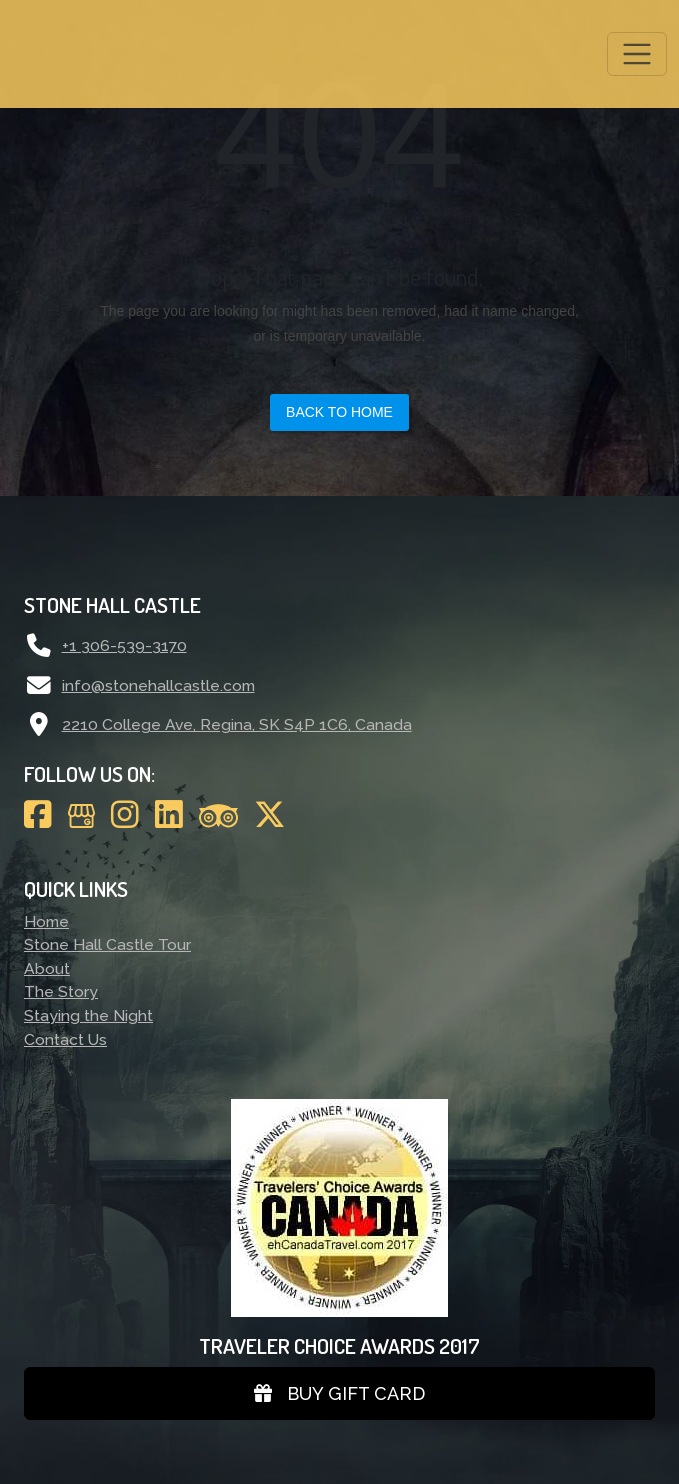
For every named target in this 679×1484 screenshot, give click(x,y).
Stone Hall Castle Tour (107, 944)
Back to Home (339, 412)
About (47, 968)
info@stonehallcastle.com (158, 685)
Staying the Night (88, 1015)
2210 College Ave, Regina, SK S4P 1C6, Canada (237, 724)
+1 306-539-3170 (124, 645)
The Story (61, 991)
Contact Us (65, 1039)
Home (46, 921)
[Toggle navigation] (637, 54)
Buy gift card (339, 1393)
